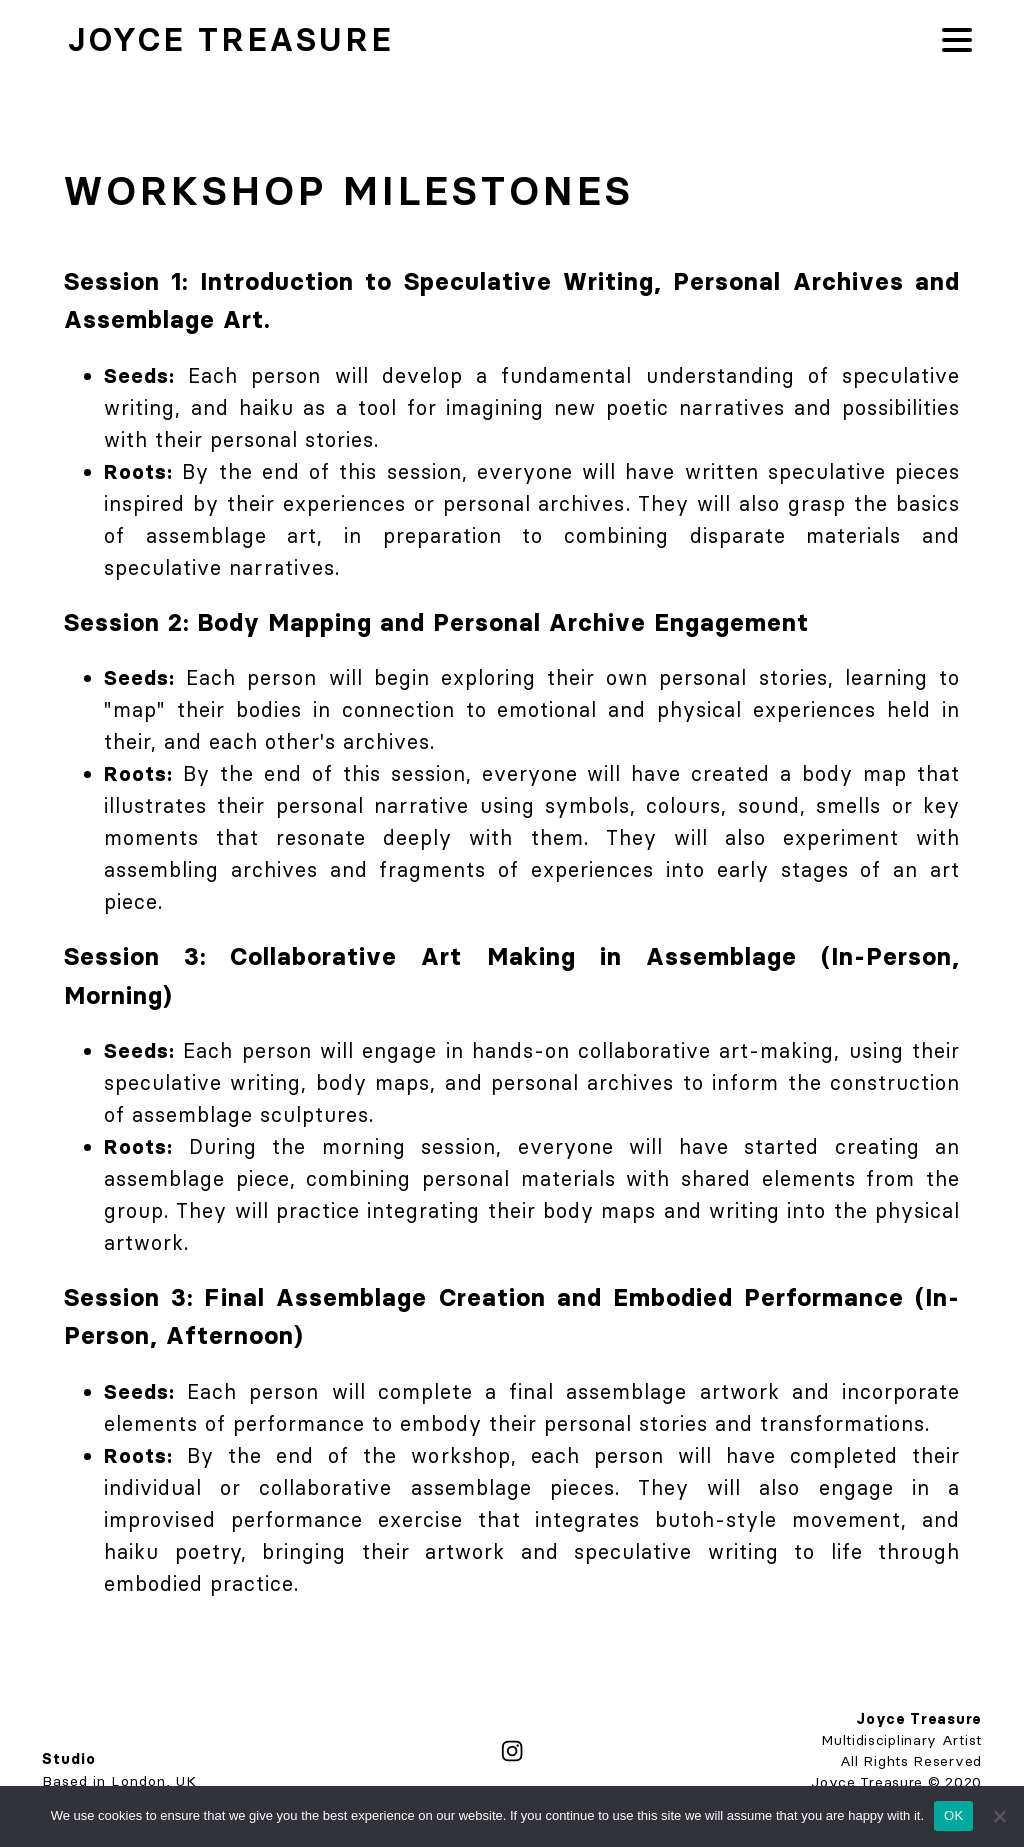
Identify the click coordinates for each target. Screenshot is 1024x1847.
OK (953, 1815)
